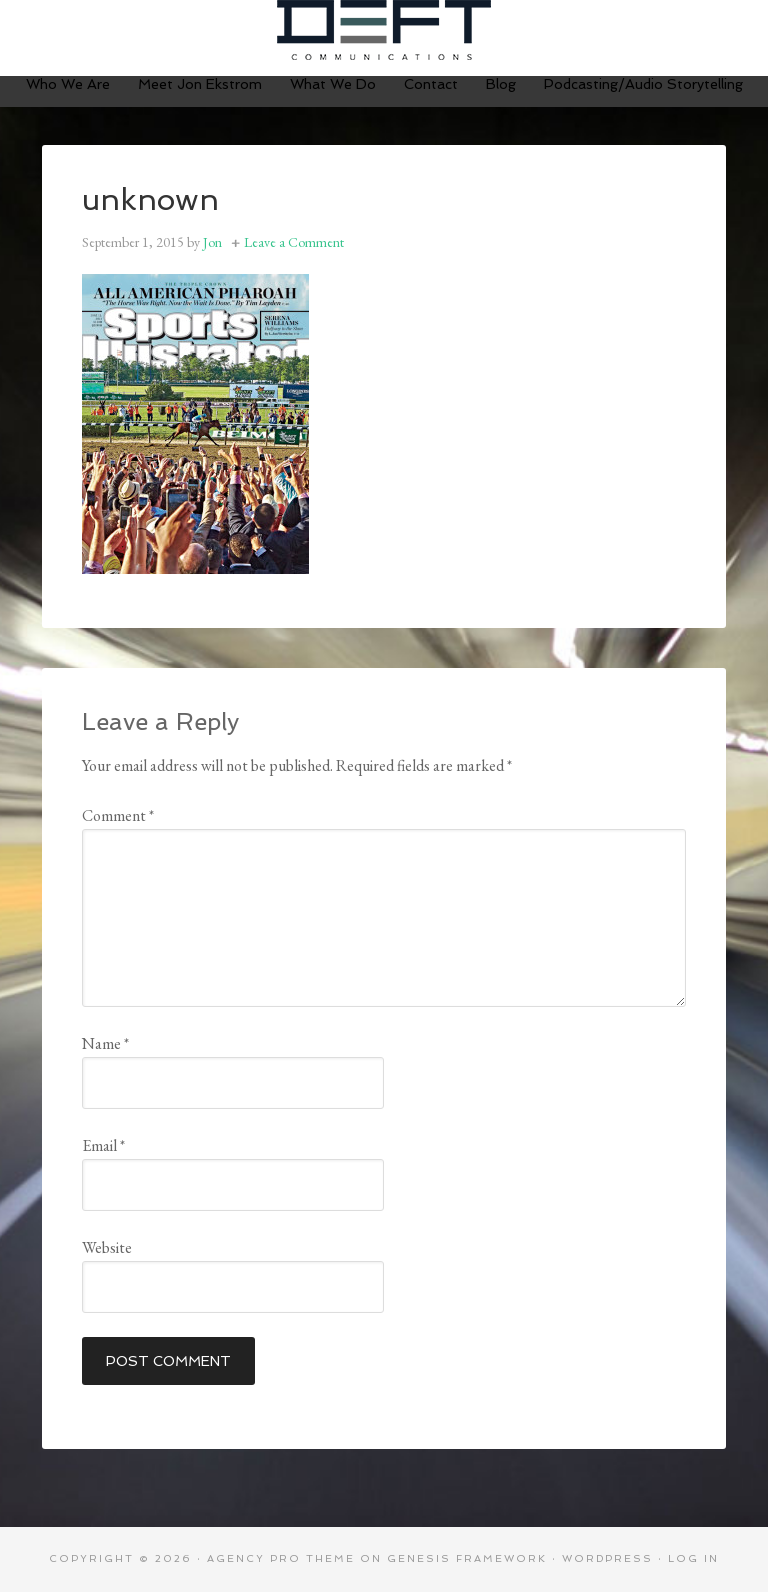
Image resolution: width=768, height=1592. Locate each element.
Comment (118, 815)
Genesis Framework (467, 1558)
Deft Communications (384, 30)
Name (105, 1043)
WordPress (607, 1558)
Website (107, 1247)
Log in (693, 1558)
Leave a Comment (294, 242)
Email (103, 1145)
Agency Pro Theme (281, 1558)
